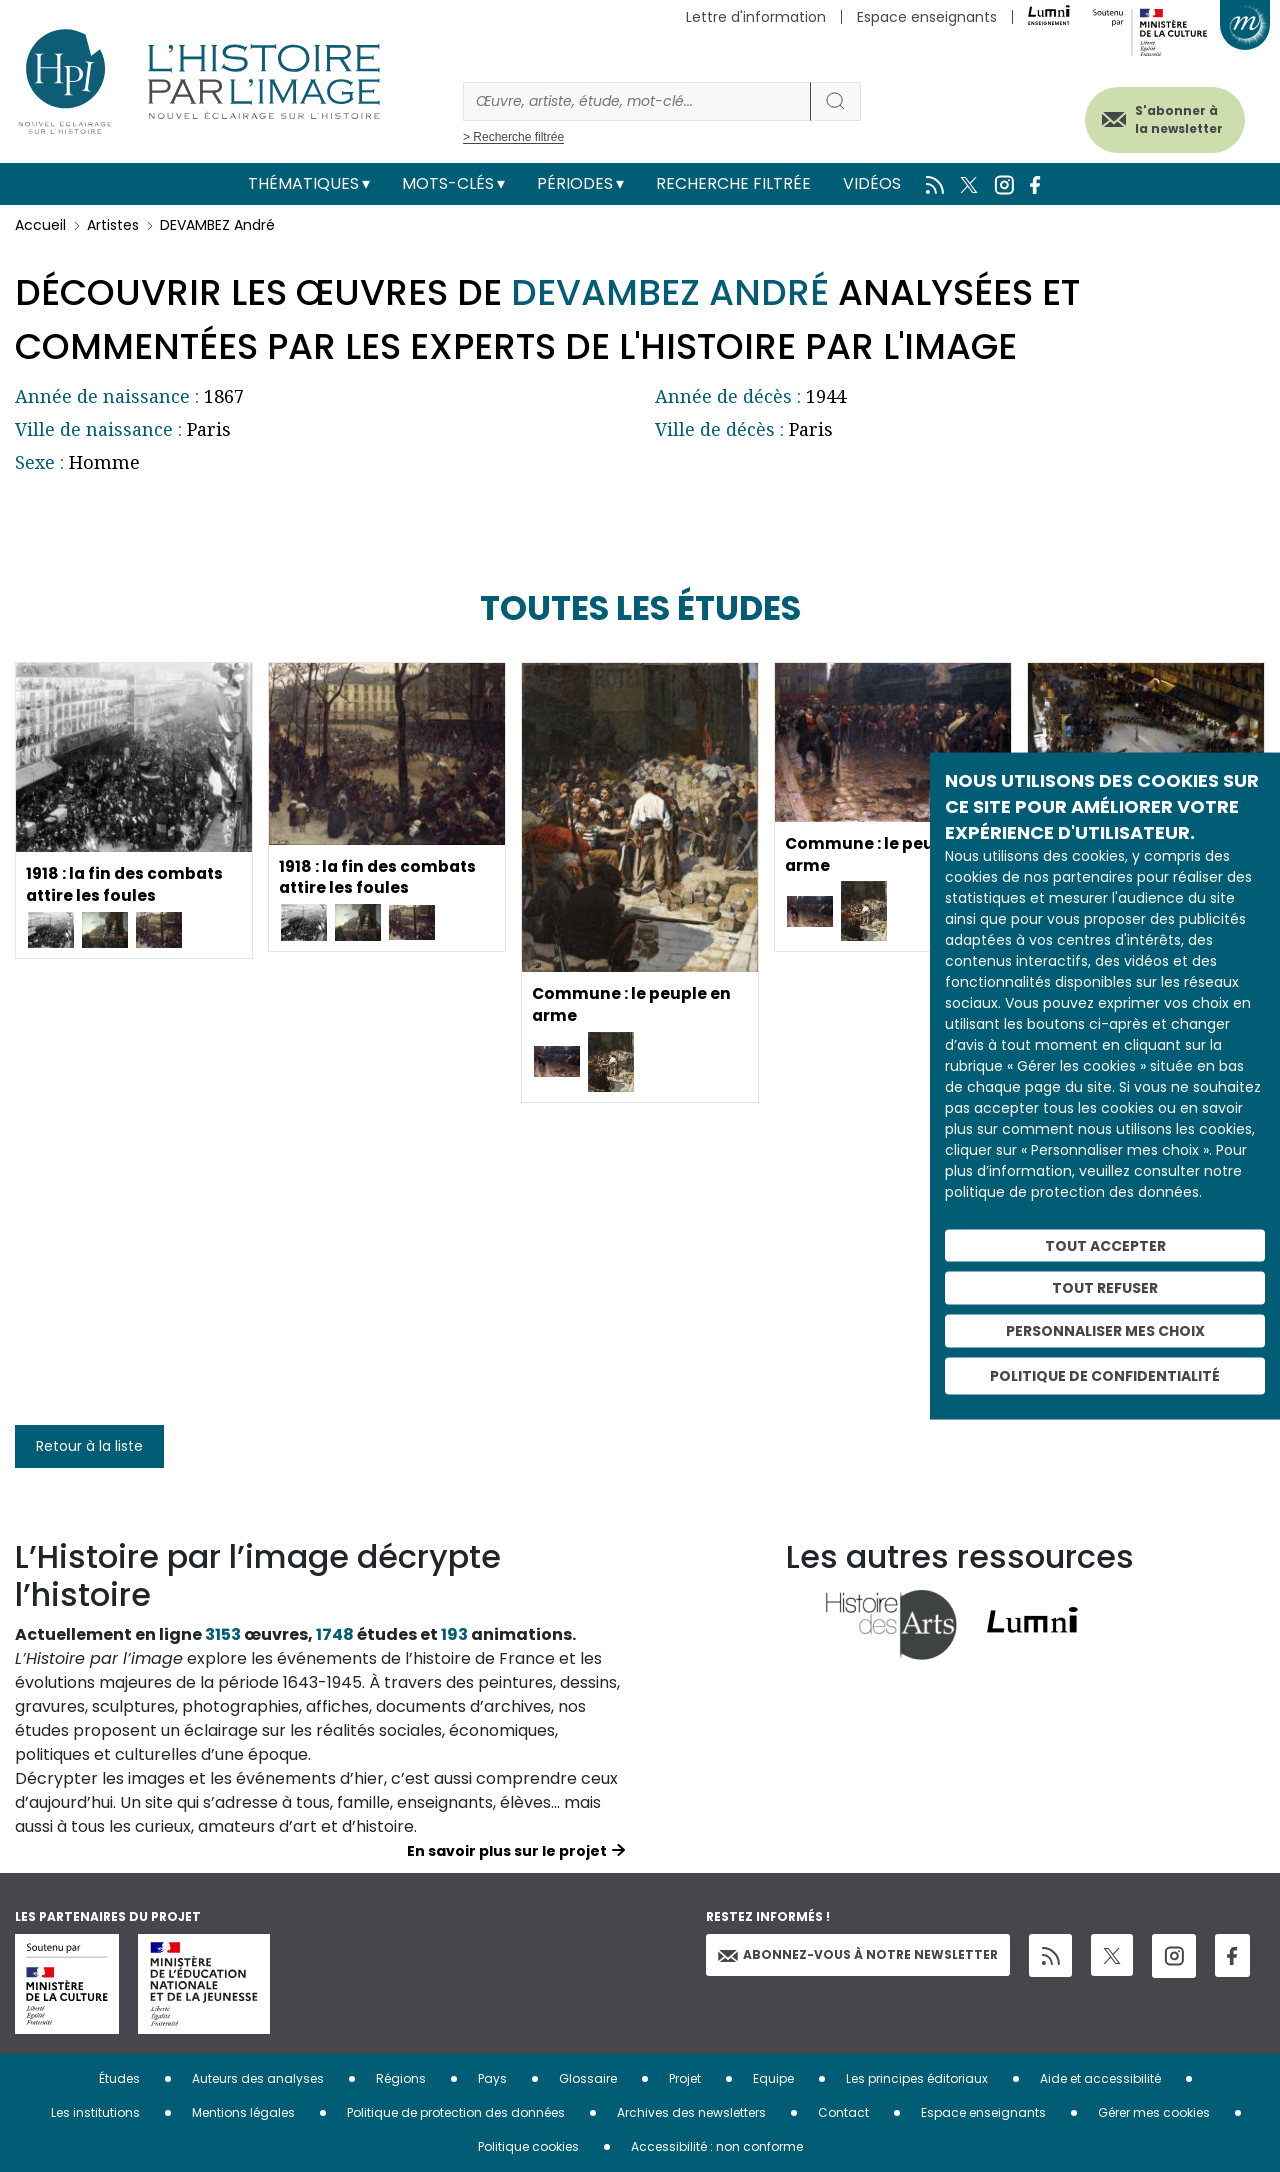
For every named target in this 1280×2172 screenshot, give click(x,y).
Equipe (773, 2078)
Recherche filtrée (733, 183)
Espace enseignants (927, 17)
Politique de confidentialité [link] (1105, 1375)
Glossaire (588, 2078)
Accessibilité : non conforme (717, 2146)
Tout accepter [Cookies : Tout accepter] (1105, 1245)
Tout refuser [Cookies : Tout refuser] (1105, 1288)
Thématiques (303, 183)
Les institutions (95, 2112)
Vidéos (872, 183)
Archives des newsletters (691, 2112)
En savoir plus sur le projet (507, 1851)
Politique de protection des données (456, 2112)
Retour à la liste (89, 1446)
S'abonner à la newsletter (1169, 117)
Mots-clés (448, 183)
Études (119, 2078)
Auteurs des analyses (258, 2078)
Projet (685, 2078)
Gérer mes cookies (1154, 2112)
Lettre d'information (756, 17)
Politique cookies (528, 2146)
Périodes (575, 183)
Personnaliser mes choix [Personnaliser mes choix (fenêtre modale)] (1105, 1331)
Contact (843, 2112)
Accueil (40, 225)
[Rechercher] (637, 101)
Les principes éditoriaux (917, 2078)
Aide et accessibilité (1100, 2078)
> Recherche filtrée (513, 137)
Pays (492, 2078)
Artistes (113, 225)
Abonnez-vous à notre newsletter (858, 1954)
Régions (401, 2078)
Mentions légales (243, 2112)
